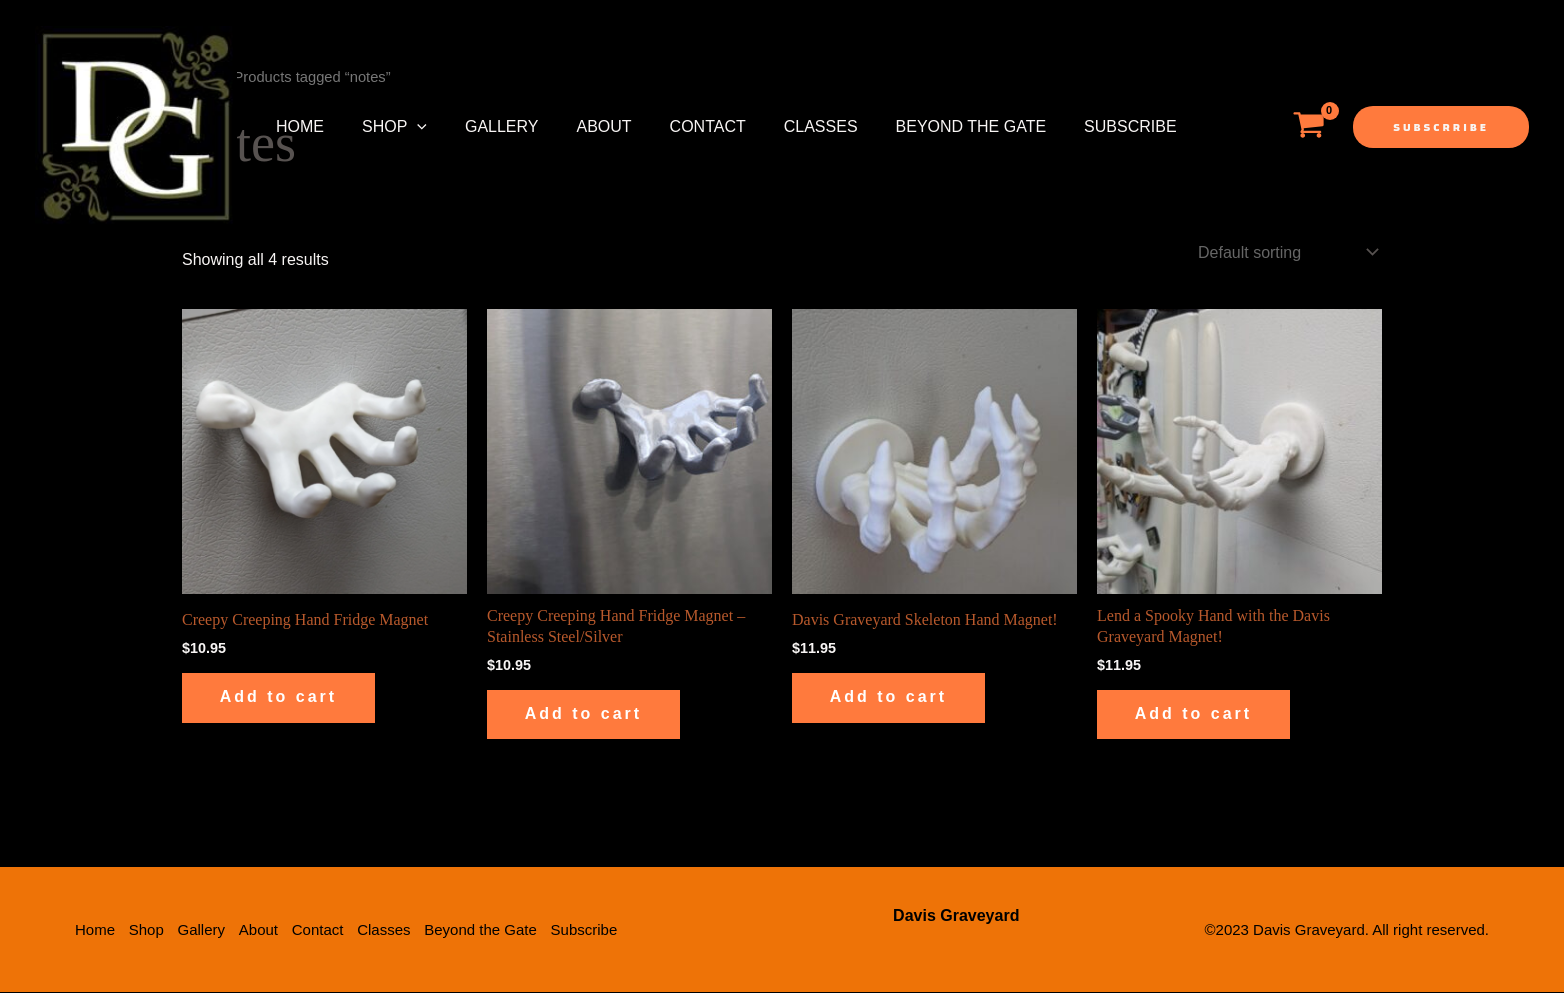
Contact (681, 126)
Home (297, 126)
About (582, 126)
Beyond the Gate (932, 126)
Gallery (487, 126)
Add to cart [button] (280, 697)
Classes (788, 126)
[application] (408, 127)
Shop (385, 127)
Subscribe (1085, 126)
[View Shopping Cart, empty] (1308, 127)
